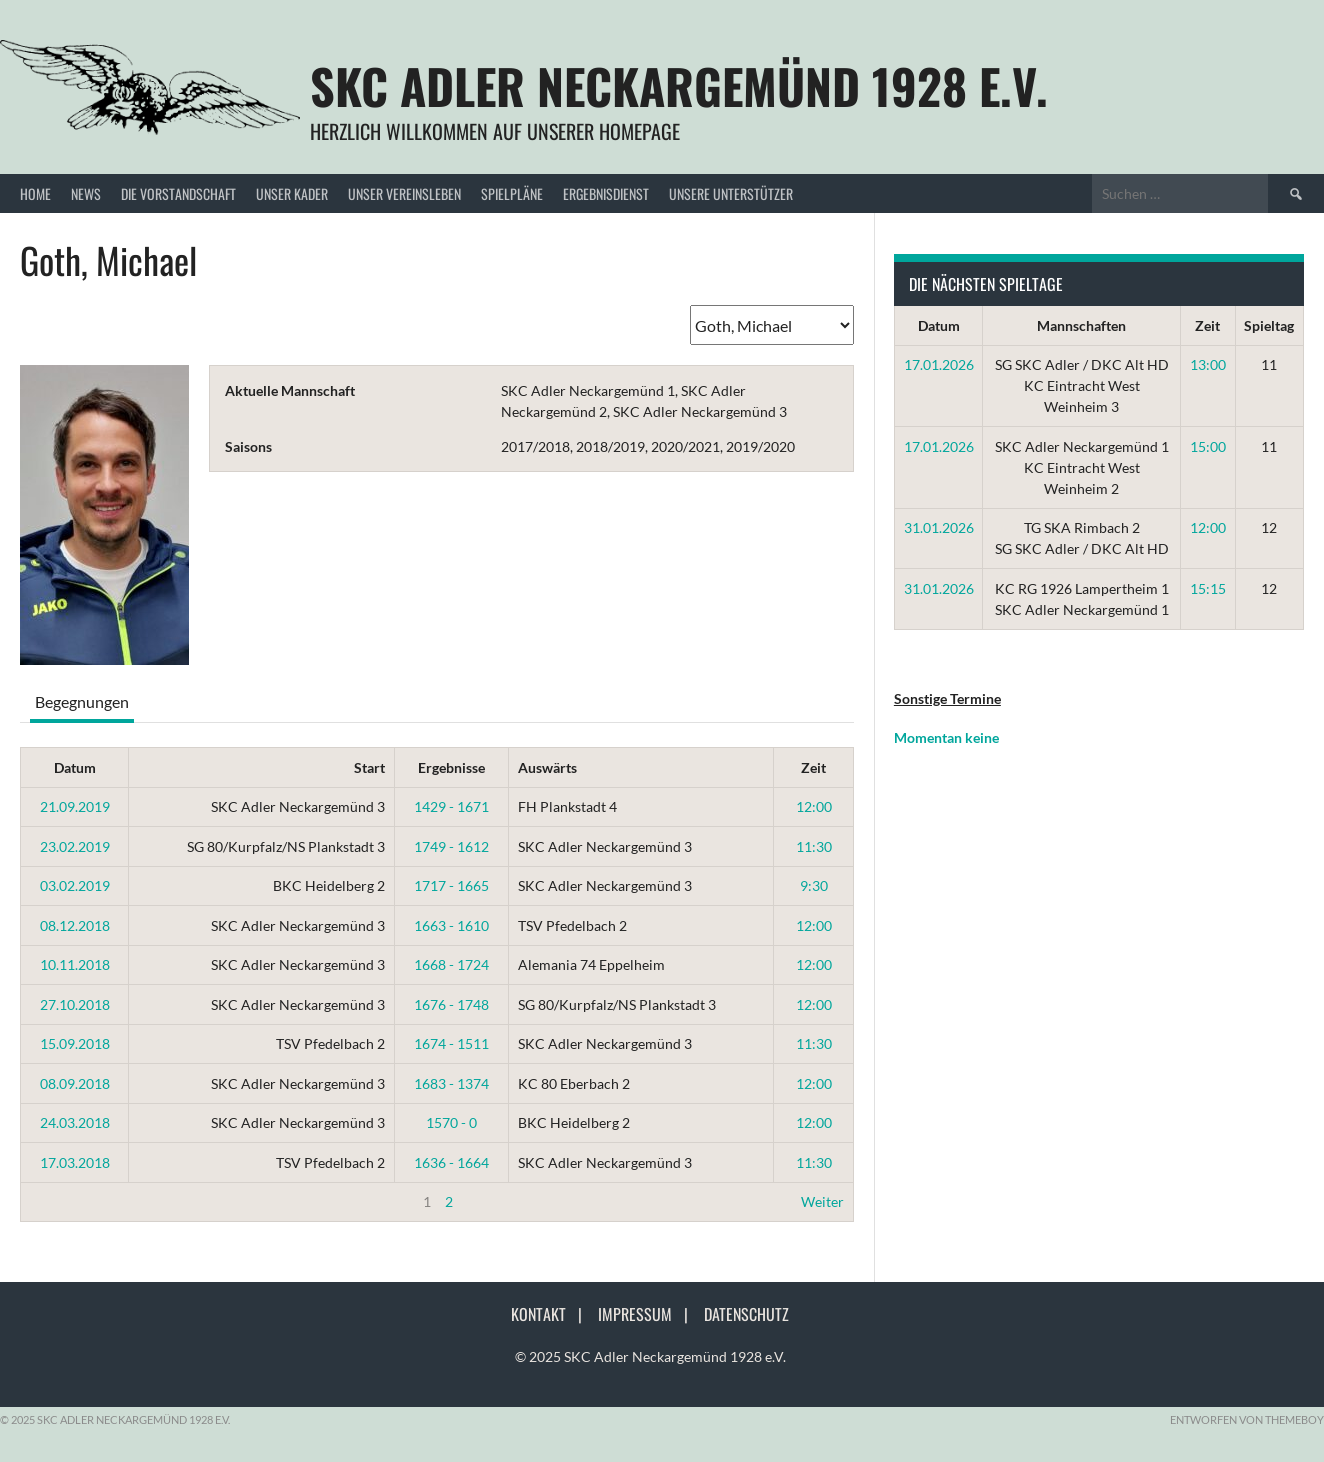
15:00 (1208, 446)
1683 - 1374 (451, 1083)
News (86, 193)
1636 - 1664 (451, 1162)
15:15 (1208, 588)
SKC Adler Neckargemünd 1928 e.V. (679, 85)
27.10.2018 (75, 1004)
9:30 (814, 885)
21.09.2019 (75, 806)
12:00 (814, 806)
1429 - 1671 (451, 806)
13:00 (1208, 364)
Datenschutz (746, 1314)
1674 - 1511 (451, 1043)
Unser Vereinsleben (404, 193)
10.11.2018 (75, 964)
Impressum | (649, 1314)
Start (369, 767)
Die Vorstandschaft (178, 193)
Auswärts (547, 767)
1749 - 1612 (451, 846)
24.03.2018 (75, 1122)
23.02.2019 (75, 846)
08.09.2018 (75, 1083)
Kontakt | (552, 1314)
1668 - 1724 (451, 964)
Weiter (822, 1201)
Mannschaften (1081, 325)
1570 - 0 (451, 1122)
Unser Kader (292, 193)
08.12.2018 (75, 925)
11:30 (814, 846)
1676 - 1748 (451, 1004)
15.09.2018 (75, 1043)
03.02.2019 (75, 885)
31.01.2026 (939, 527)
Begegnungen (82, 701)
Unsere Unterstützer (731, 193)
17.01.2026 (939, 364)
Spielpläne (512, 193)
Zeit (813, 767)
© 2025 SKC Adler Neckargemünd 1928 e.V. (650, 1356)
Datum (75, 767)
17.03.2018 (75, 1162)
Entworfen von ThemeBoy (1247, 1419)
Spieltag (1269, 325)
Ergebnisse (451, 767)
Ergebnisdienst (606, 193)
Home (35, 193)
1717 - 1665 (451, 885)
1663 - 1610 (451, 925)
